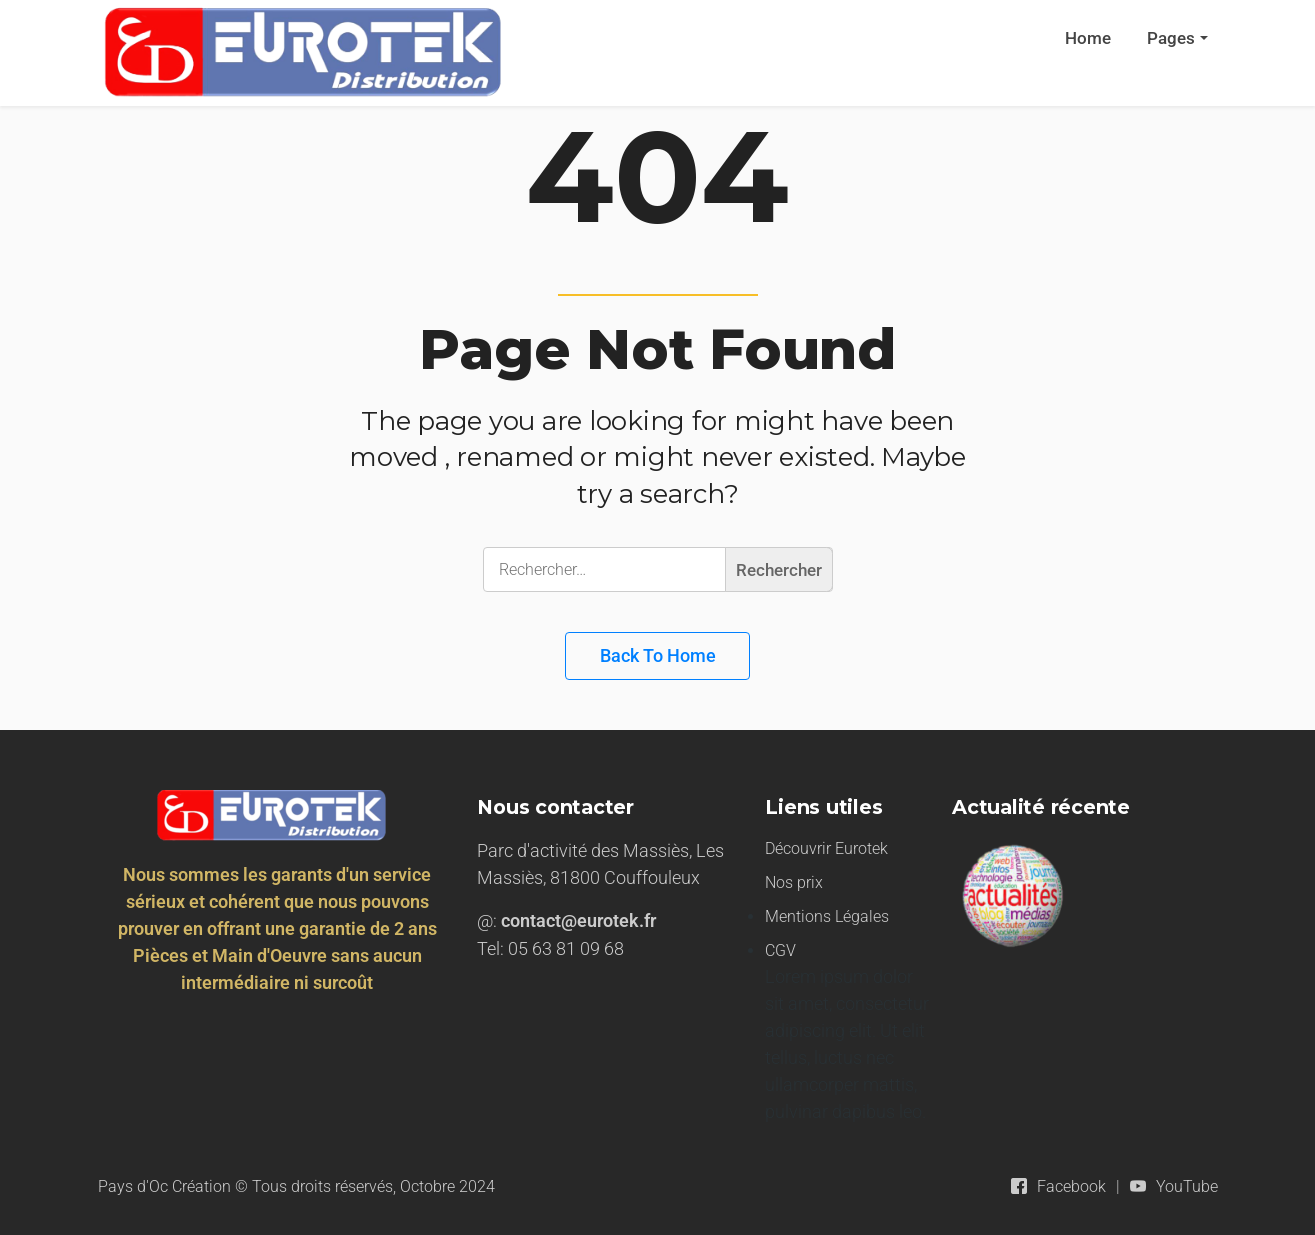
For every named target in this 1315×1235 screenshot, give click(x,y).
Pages (1171, 38)
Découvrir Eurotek (826, 848)
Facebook (1071, 1186)
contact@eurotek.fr (578, 920)
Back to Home (658, 655)
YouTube (1187, 1186)
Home (1088, 38)
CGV (780, 950)
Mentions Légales (827, 916)
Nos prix (794, 882)
